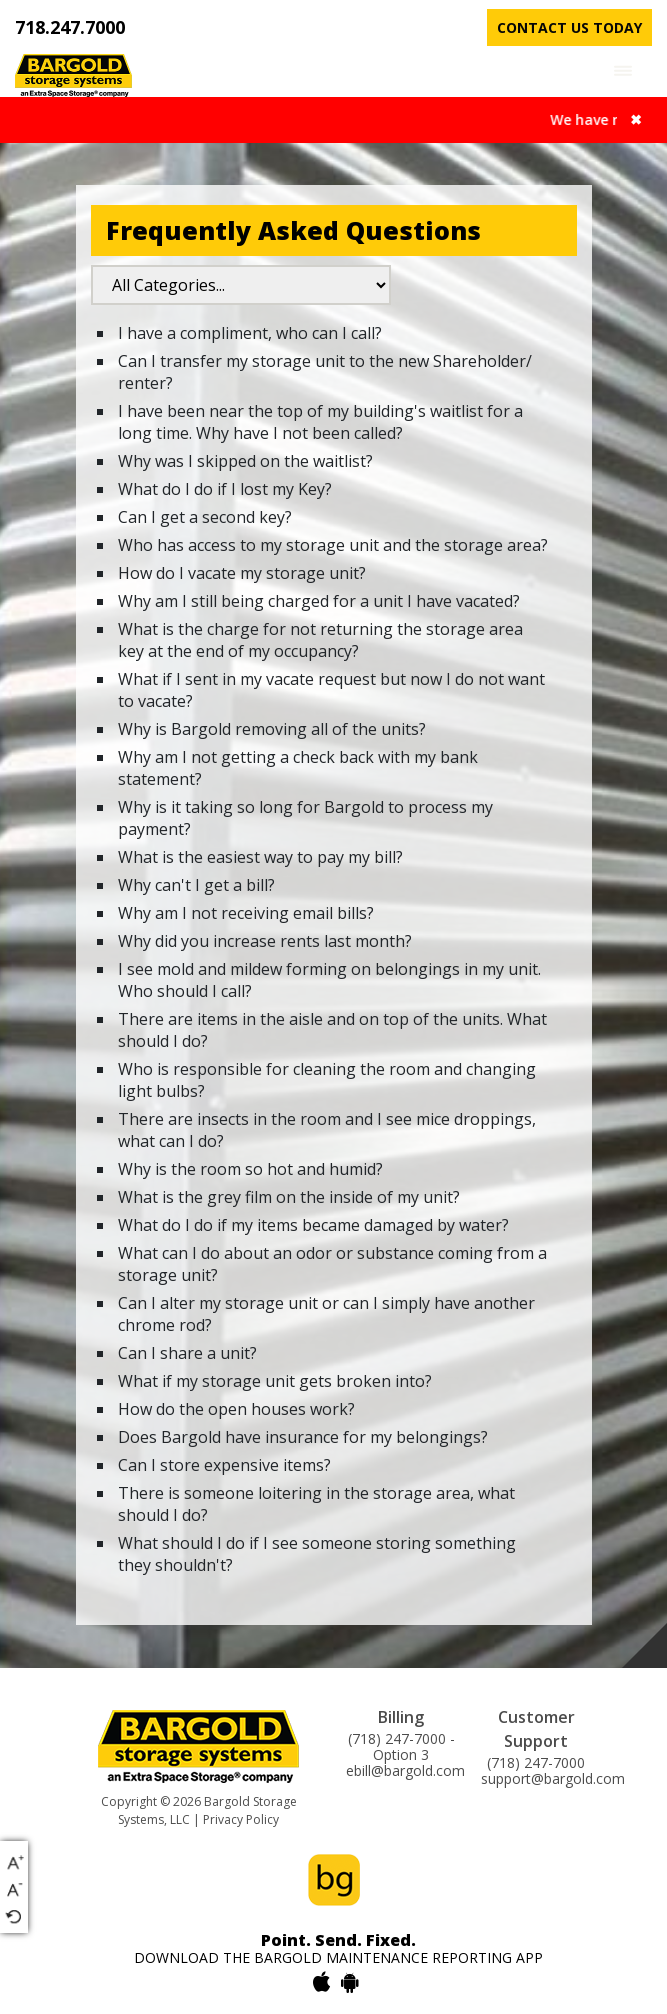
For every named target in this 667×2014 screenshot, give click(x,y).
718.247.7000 (70, 27)
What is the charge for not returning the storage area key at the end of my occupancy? (320, 640)
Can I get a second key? (205, 517)
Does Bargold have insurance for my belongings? (303, 1437)
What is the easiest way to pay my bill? (260, 857)
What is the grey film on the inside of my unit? (289, 1197)
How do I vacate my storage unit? (242, 573)
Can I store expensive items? (224, 1465)
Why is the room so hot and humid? (250, 1169)
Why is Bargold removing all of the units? (272, 729)
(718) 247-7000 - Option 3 (401, 1747)
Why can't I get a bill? (196, 885)
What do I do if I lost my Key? (225, 489)
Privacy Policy (241, 1819)
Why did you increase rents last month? (265, 941)
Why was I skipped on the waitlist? (245, 461)
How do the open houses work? (236, 1409)
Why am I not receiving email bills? (246, 913)
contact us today (569, 27)
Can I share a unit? (187, 1353)
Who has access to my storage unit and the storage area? (333, 545)
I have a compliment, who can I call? (250, 333)
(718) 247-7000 (536, 1763)
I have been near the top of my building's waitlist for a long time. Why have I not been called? (320, 422)
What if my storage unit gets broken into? (275, 1381)
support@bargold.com (553, 1779)
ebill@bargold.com (405, 1771)
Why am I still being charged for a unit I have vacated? (319, 601)
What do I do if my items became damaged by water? (313, 1225)
